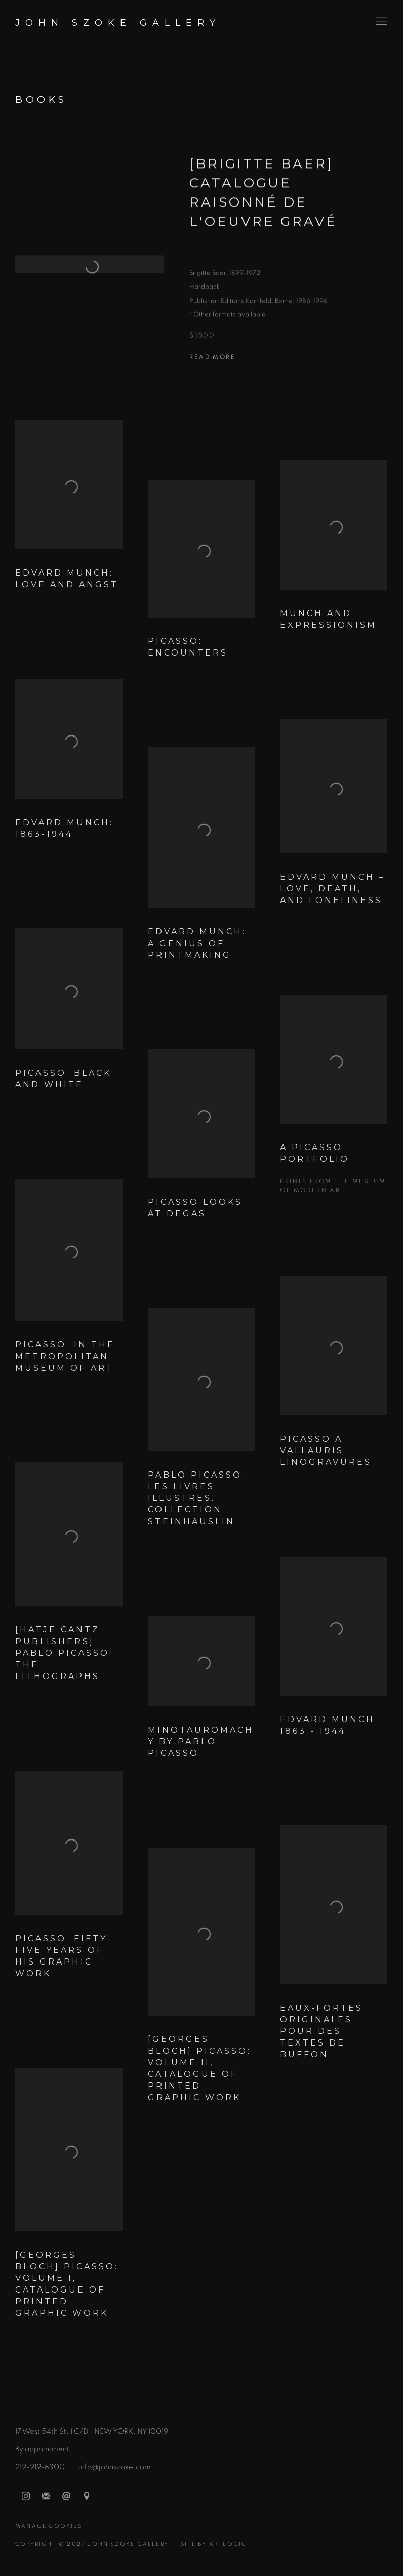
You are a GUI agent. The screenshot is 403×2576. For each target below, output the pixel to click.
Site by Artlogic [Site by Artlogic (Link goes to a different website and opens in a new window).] (214, 2544)
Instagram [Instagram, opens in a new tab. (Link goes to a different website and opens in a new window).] (25, 2496)
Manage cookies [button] (48, 2526)
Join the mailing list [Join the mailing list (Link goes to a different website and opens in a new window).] (46, 2496)
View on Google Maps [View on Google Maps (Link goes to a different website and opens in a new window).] (86, 2496)
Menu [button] (380, 21)
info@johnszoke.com (114, 2467)
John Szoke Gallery (118, 23)
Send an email (66, 2496)
